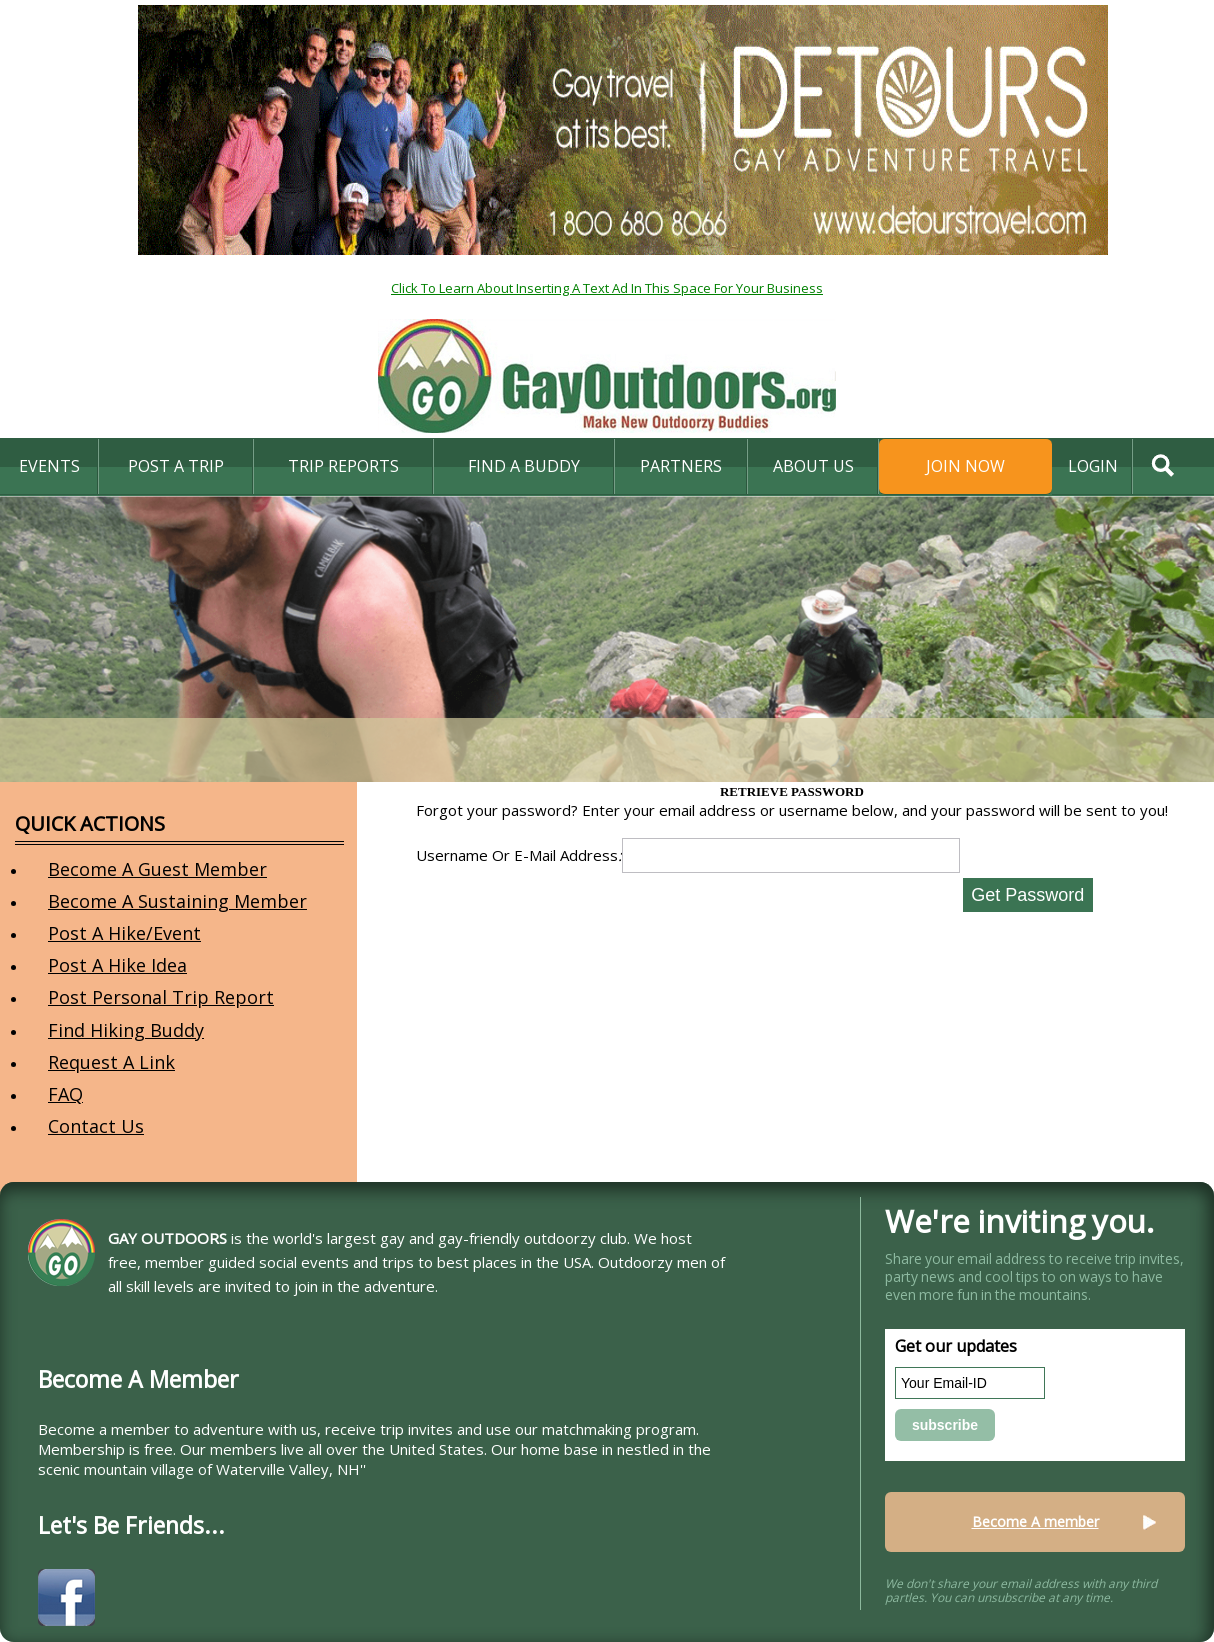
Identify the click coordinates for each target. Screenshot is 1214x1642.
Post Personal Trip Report (161, 997)
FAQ (65, 1094)
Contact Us (96, 1126)
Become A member (1035, 1521)
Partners (681, 466)
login (1093, 466)
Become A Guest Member (157, 869)
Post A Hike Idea (117, 965)
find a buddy (524, 466)
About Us (813, 466)
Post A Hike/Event (124, 933)
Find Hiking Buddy (126, 1030)
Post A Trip (176, 466)
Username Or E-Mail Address (519, 855)
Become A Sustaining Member (177, 901)
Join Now (965, 466)
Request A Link (111, 1062)
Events (49, 466)
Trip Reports (343, 466)
